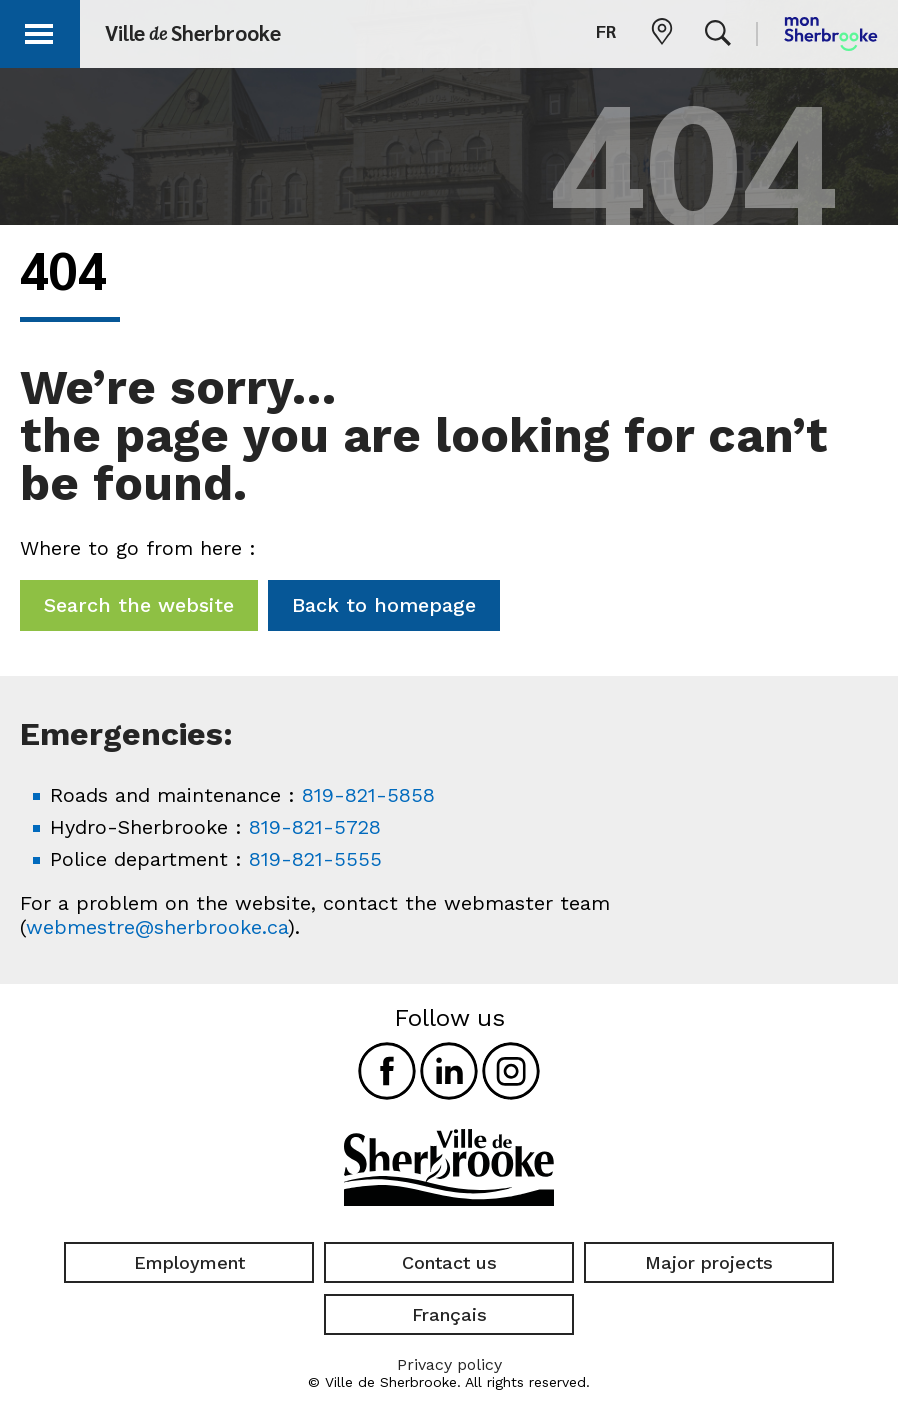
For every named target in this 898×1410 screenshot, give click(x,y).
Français (449, 1314)
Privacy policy (449, 1364)
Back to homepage (384, 605)
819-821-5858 (368, 795)
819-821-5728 (315, 827)
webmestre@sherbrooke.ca (157, 927)
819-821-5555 (315, 859)
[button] (42, 30)
